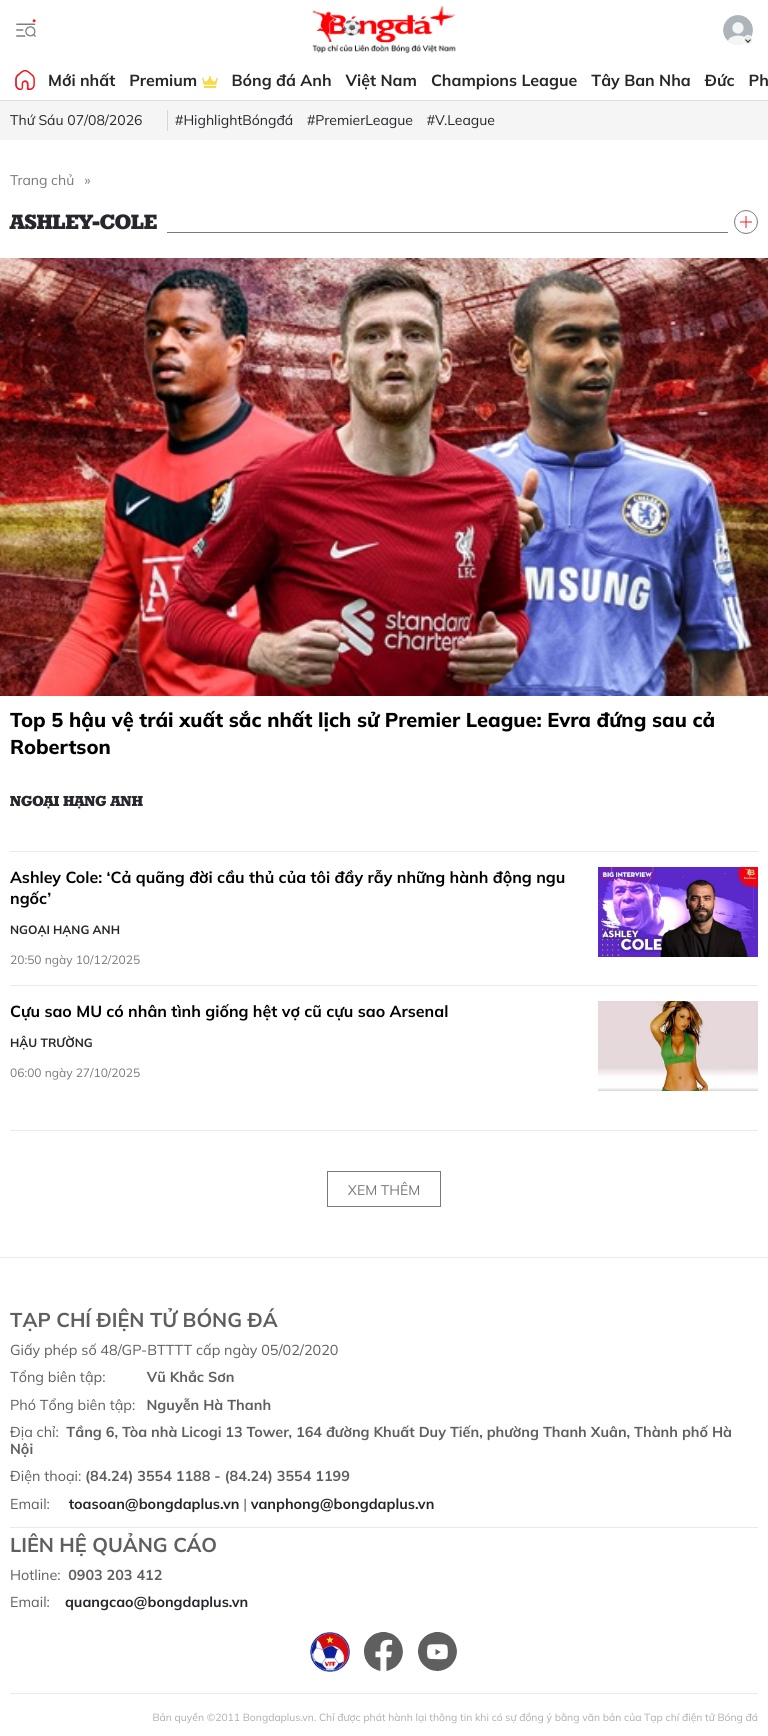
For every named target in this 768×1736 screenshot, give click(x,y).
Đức (720, 80)
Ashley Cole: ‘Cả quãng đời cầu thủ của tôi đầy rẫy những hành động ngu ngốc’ (287, 888)
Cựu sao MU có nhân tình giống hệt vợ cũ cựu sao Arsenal (229, 1011)
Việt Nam (381, 80)
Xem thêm (384, 1190)
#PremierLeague (360, 120)
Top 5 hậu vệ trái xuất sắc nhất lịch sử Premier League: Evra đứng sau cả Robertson (362, 733)
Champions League (504, 80)
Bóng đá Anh (282, 80)
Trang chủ (42, 180)
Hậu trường (51, 1042)
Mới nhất (81, 80)
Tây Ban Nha (641, 80)
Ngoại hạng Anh (76, 800)
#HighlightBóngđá (234, 120)
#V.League (461, 120)
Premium (173, 80)
